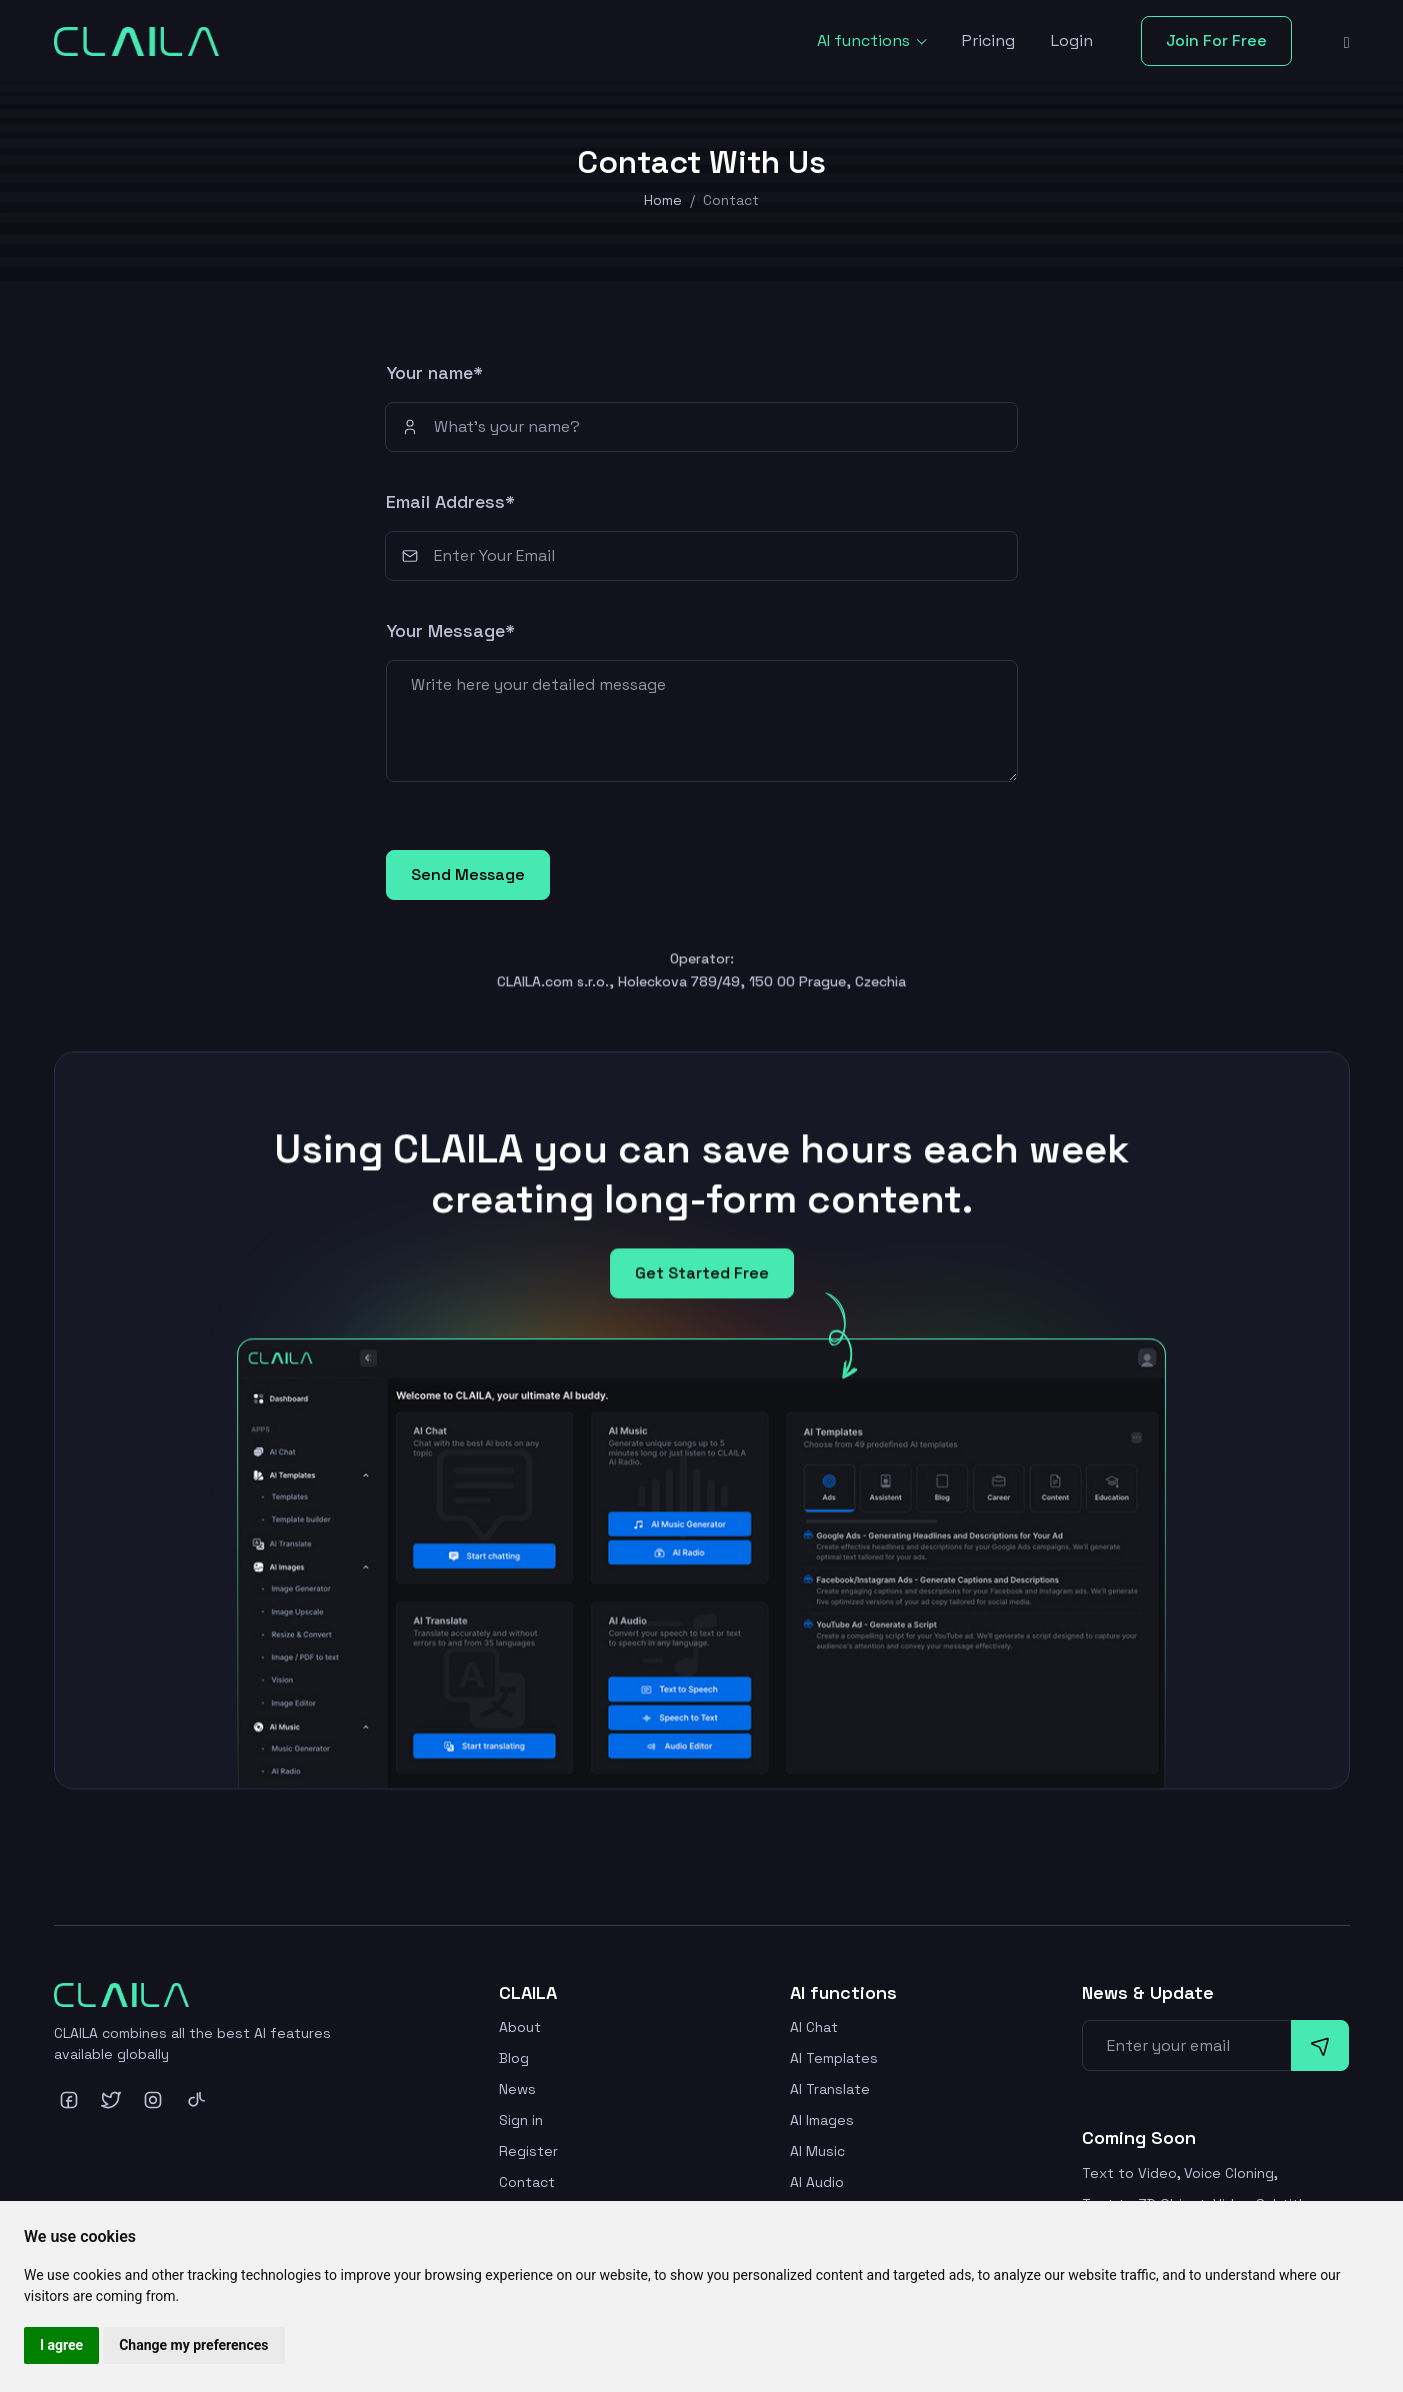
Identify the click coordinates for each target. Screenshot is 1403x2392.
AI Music (817, 2151)
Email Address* (450, 501)
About (520, 2027)
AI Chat (814, 2027)
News (517, 2089)
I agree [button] (61, 2345)
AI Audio (817, 2182)
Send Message (468, 874)
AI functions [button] (865, 40)
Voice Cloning (1229, 2173)
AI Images (822, 2120)
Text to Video (1129, 2173)
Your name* (434, 372)
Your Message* (450, 630)
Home (663, 200)
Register (528, 2151)
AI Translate (830, 2089)
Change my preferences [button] (193, 2345)
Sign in (521, 2120)
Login (1072, 40)
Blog (514, 2058)
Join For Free (1216, 40)
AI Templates (834, 2058)
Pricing (988, 40)
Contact (527, 2182)
